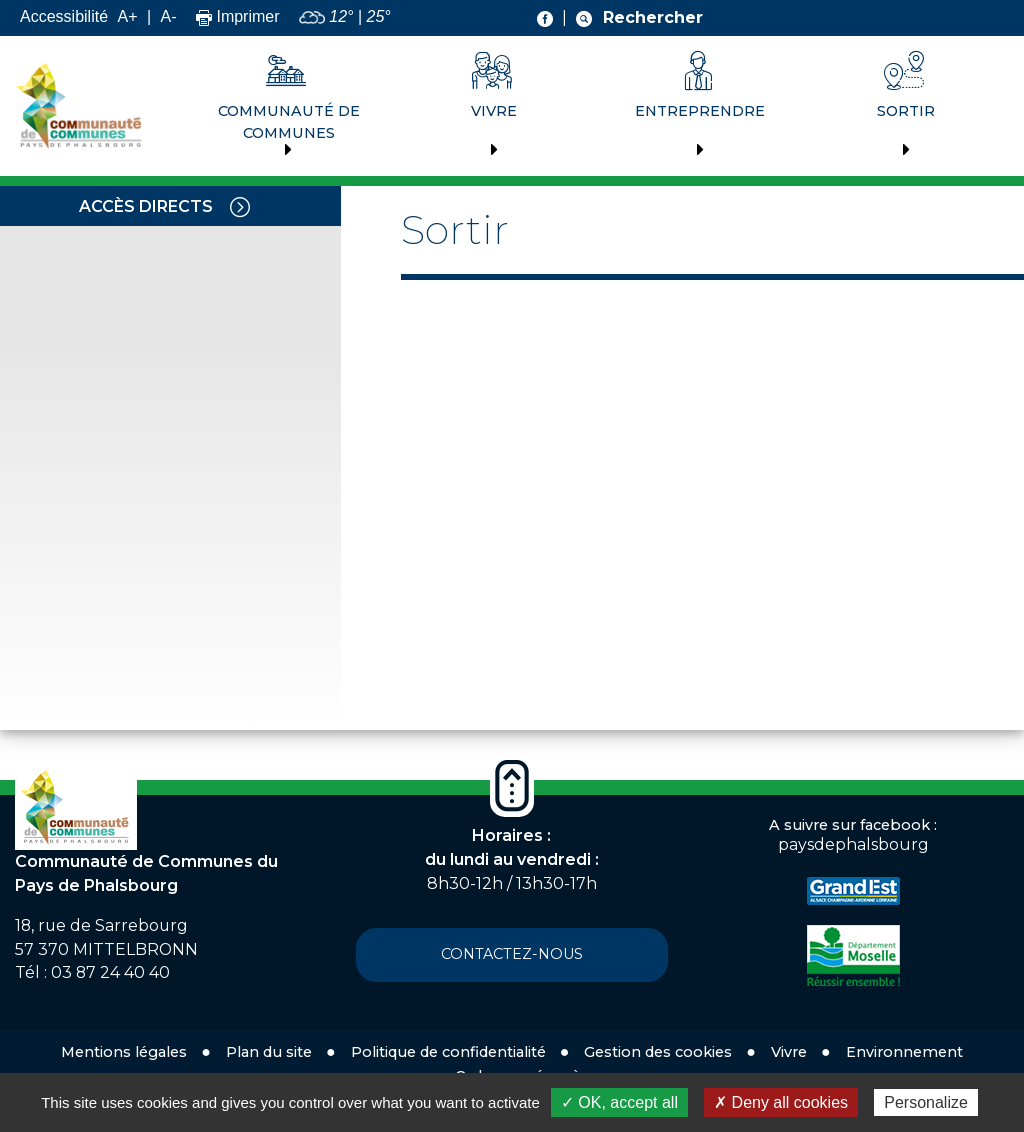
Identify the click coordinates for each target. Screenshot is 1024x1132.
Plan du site (269, 1052)
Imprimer (238, 16)
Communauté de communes (289, 122)
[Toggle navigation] (240, 206)
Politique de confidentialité (448, 1052)
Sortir (906, 111)
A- (169, 16)
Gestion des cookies (658, 1052)
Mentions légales (124, 1052)
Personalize (926, 1102)
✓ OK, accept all (619, 1102)
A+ (127, 16)
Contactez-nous (512, 954)
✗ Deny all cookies (781, 1102)
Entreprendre (700, 111)
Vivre (494, 111)
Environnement (904, 1052)
